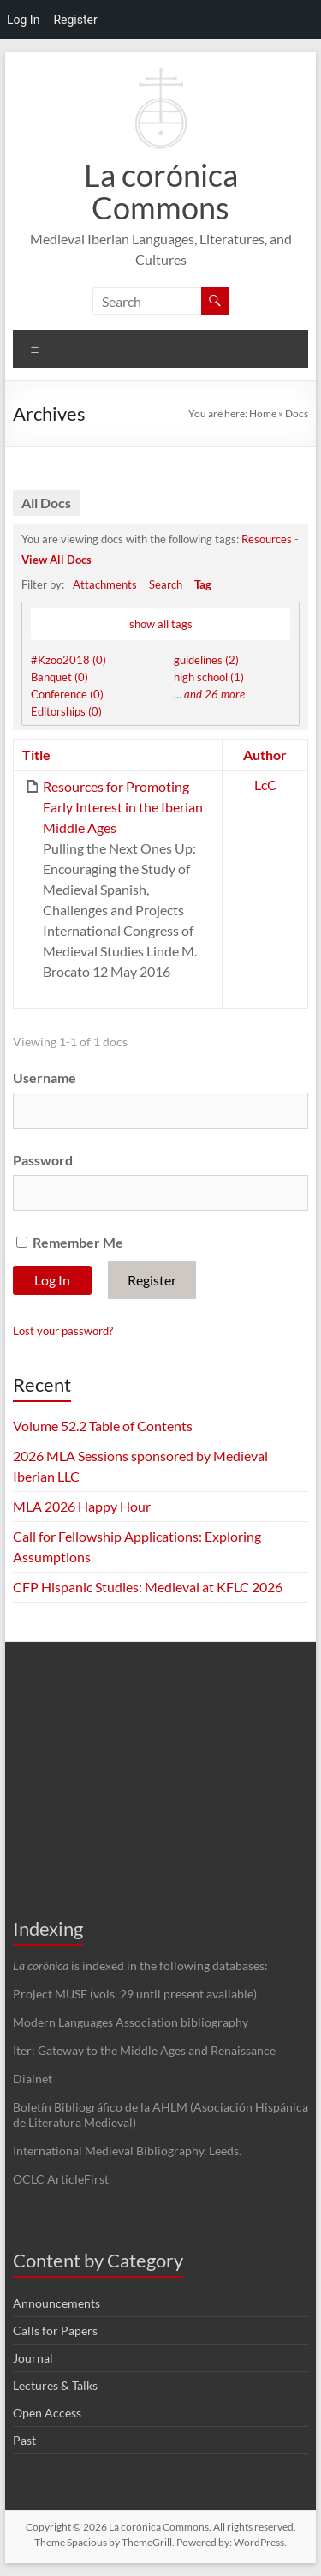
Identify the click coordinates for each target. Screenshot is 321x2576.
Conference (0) (67, 694)
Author (265, 754)
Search (165, 584)
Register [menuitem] (75, 20)
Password (43, 1160)
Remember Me (69, 1242)
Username (44, 1077)
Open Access (47, 2412)
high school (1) (209, 677)
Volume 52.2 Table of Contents (103, 1425)
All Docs (46, 502)
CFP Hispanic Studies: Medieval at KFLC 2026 (147, 1587)
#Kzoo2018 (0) (68, 660)
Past (24, 2440)
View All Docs (56, 559)
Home (262, 413)
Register (152, 1280)
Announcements (56, 2303)
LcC (265, 784)
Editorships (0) (66, 711)
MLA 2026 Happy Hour (82, 1506)
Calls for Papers (55, 2330)
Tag (202, 584)
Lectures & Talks (55, 2385)
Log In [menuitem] (23, 20)
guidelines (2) (206, 660)
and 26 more (214, 694)
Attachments (105, 584)
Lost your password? (63, 1331)
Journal (33, 2358)
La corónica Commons (161, 191)
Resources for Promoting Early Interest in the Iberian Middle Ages (123, 807)
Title (36, 754)
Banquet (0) (59, 677)
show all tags (161, 624)
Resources (266, 539)
